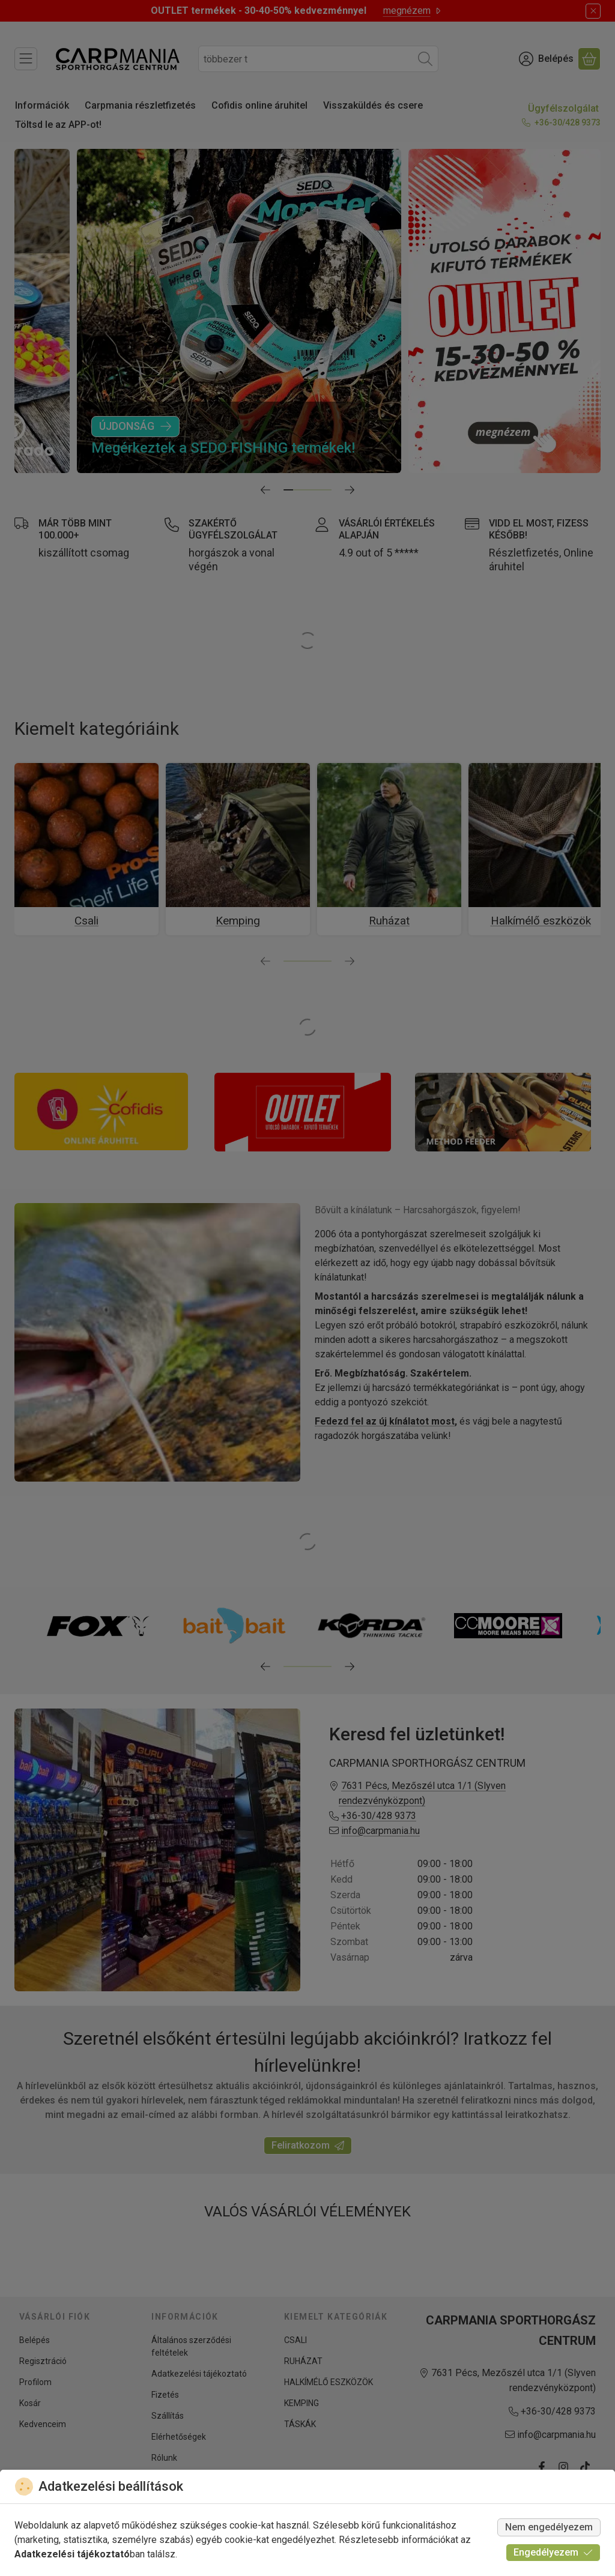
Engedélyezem (553, 2552)
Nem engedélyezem (549, 2527)
